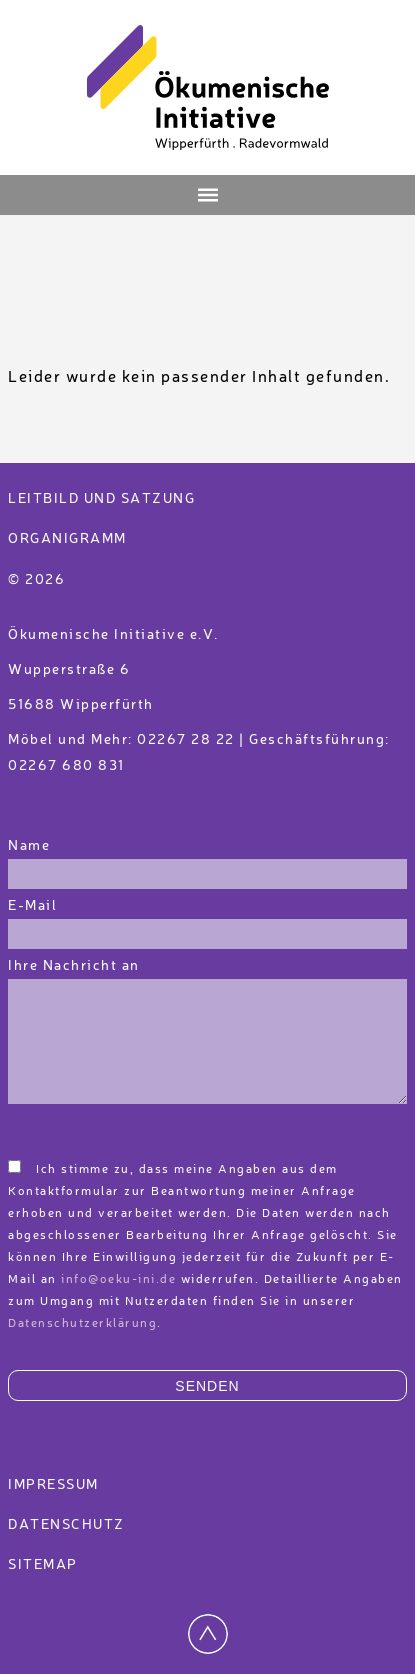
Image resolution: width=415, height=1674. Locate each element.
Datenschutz (66, 1525)
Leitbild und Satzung (101, 499)
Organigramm (67, 539)
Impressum (53, 1485)
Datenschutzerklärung (82, 1324)
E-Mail (32, 906)
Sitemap (43, 1565)
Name (29, 846)
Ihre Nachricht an (76, 966)
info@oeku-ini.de (118, 1280)
